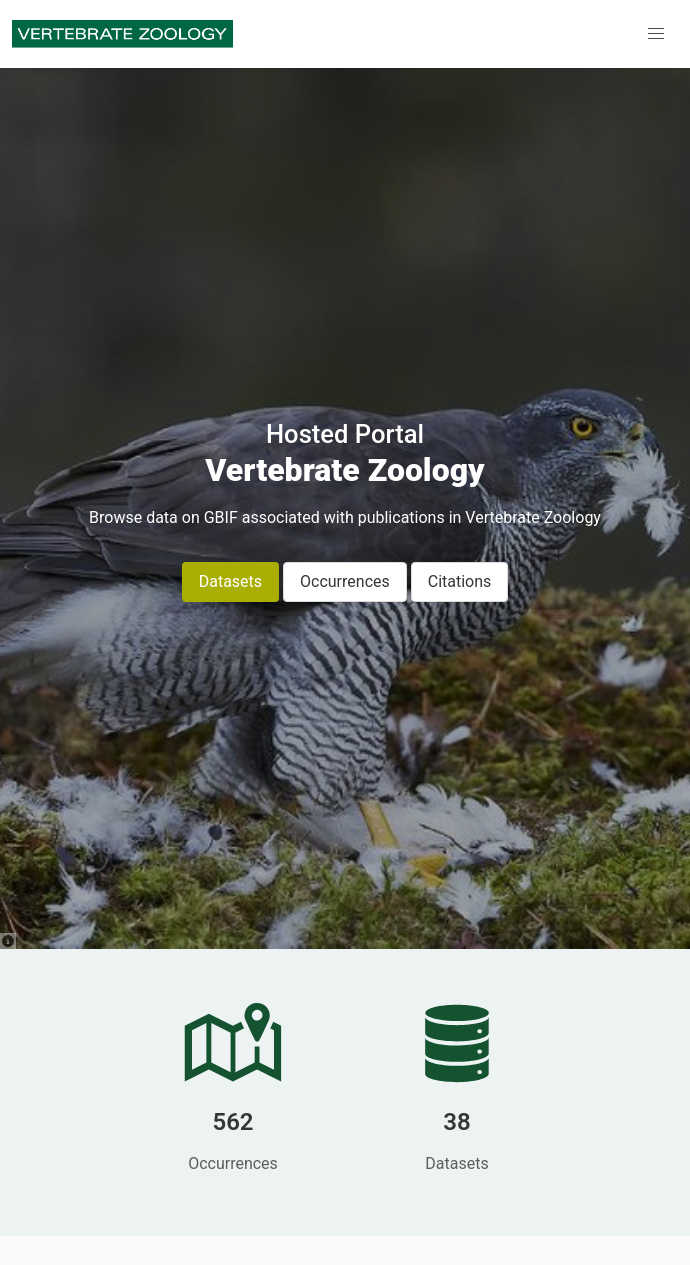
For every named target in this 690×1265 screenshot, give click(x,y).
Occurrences (345, 581)
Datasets (230, 581)
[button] (656, 34)
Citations (460, 581)
